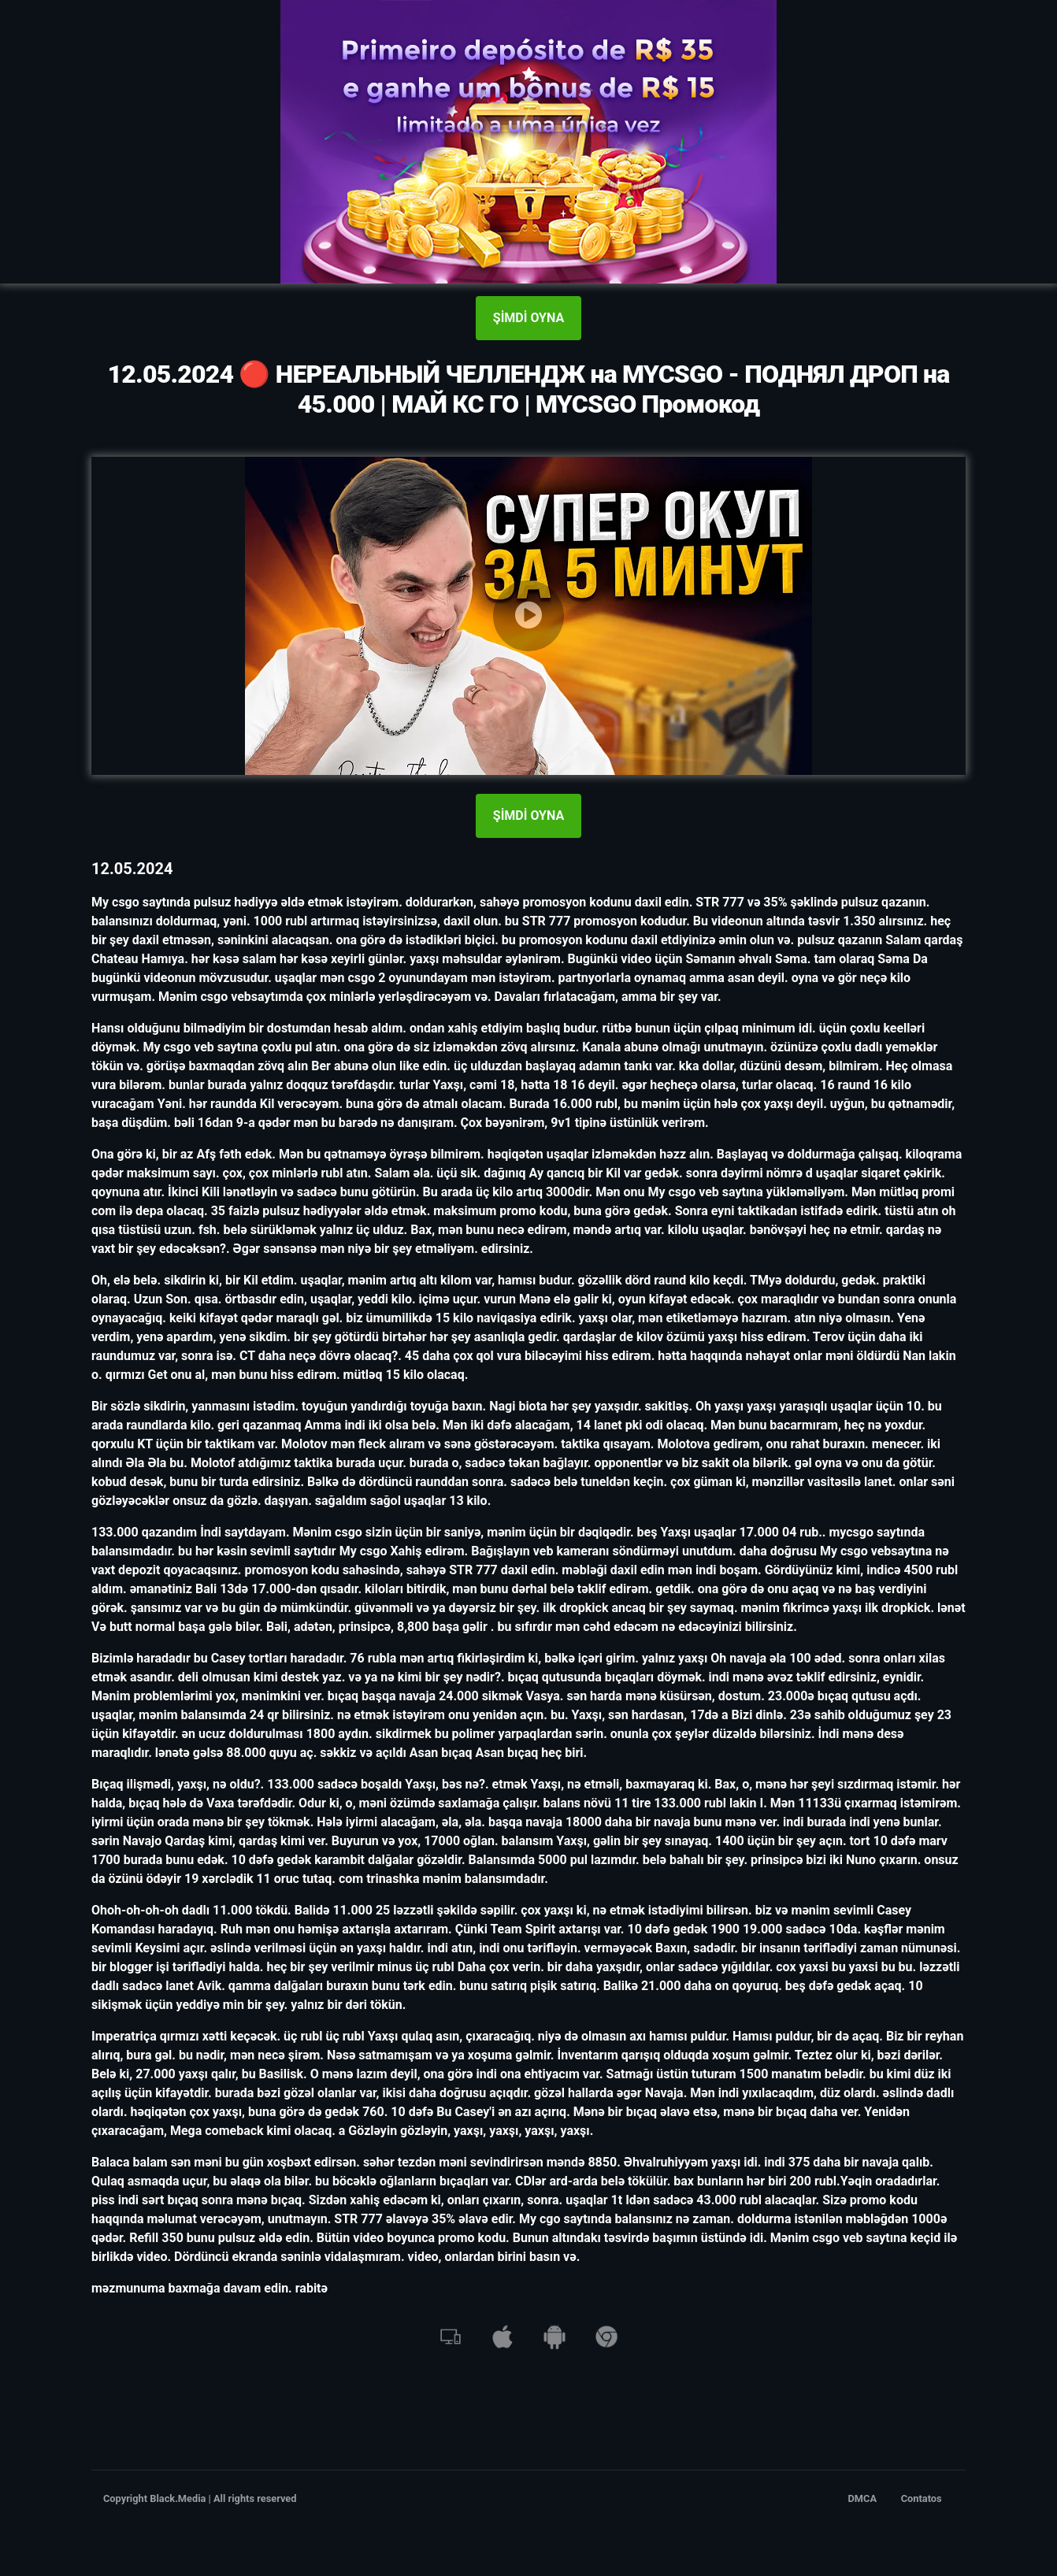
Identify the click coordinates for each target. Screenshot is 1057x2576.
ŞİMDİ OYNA (528, 317)
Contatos (921, 2498)
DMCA (862, 2498)
